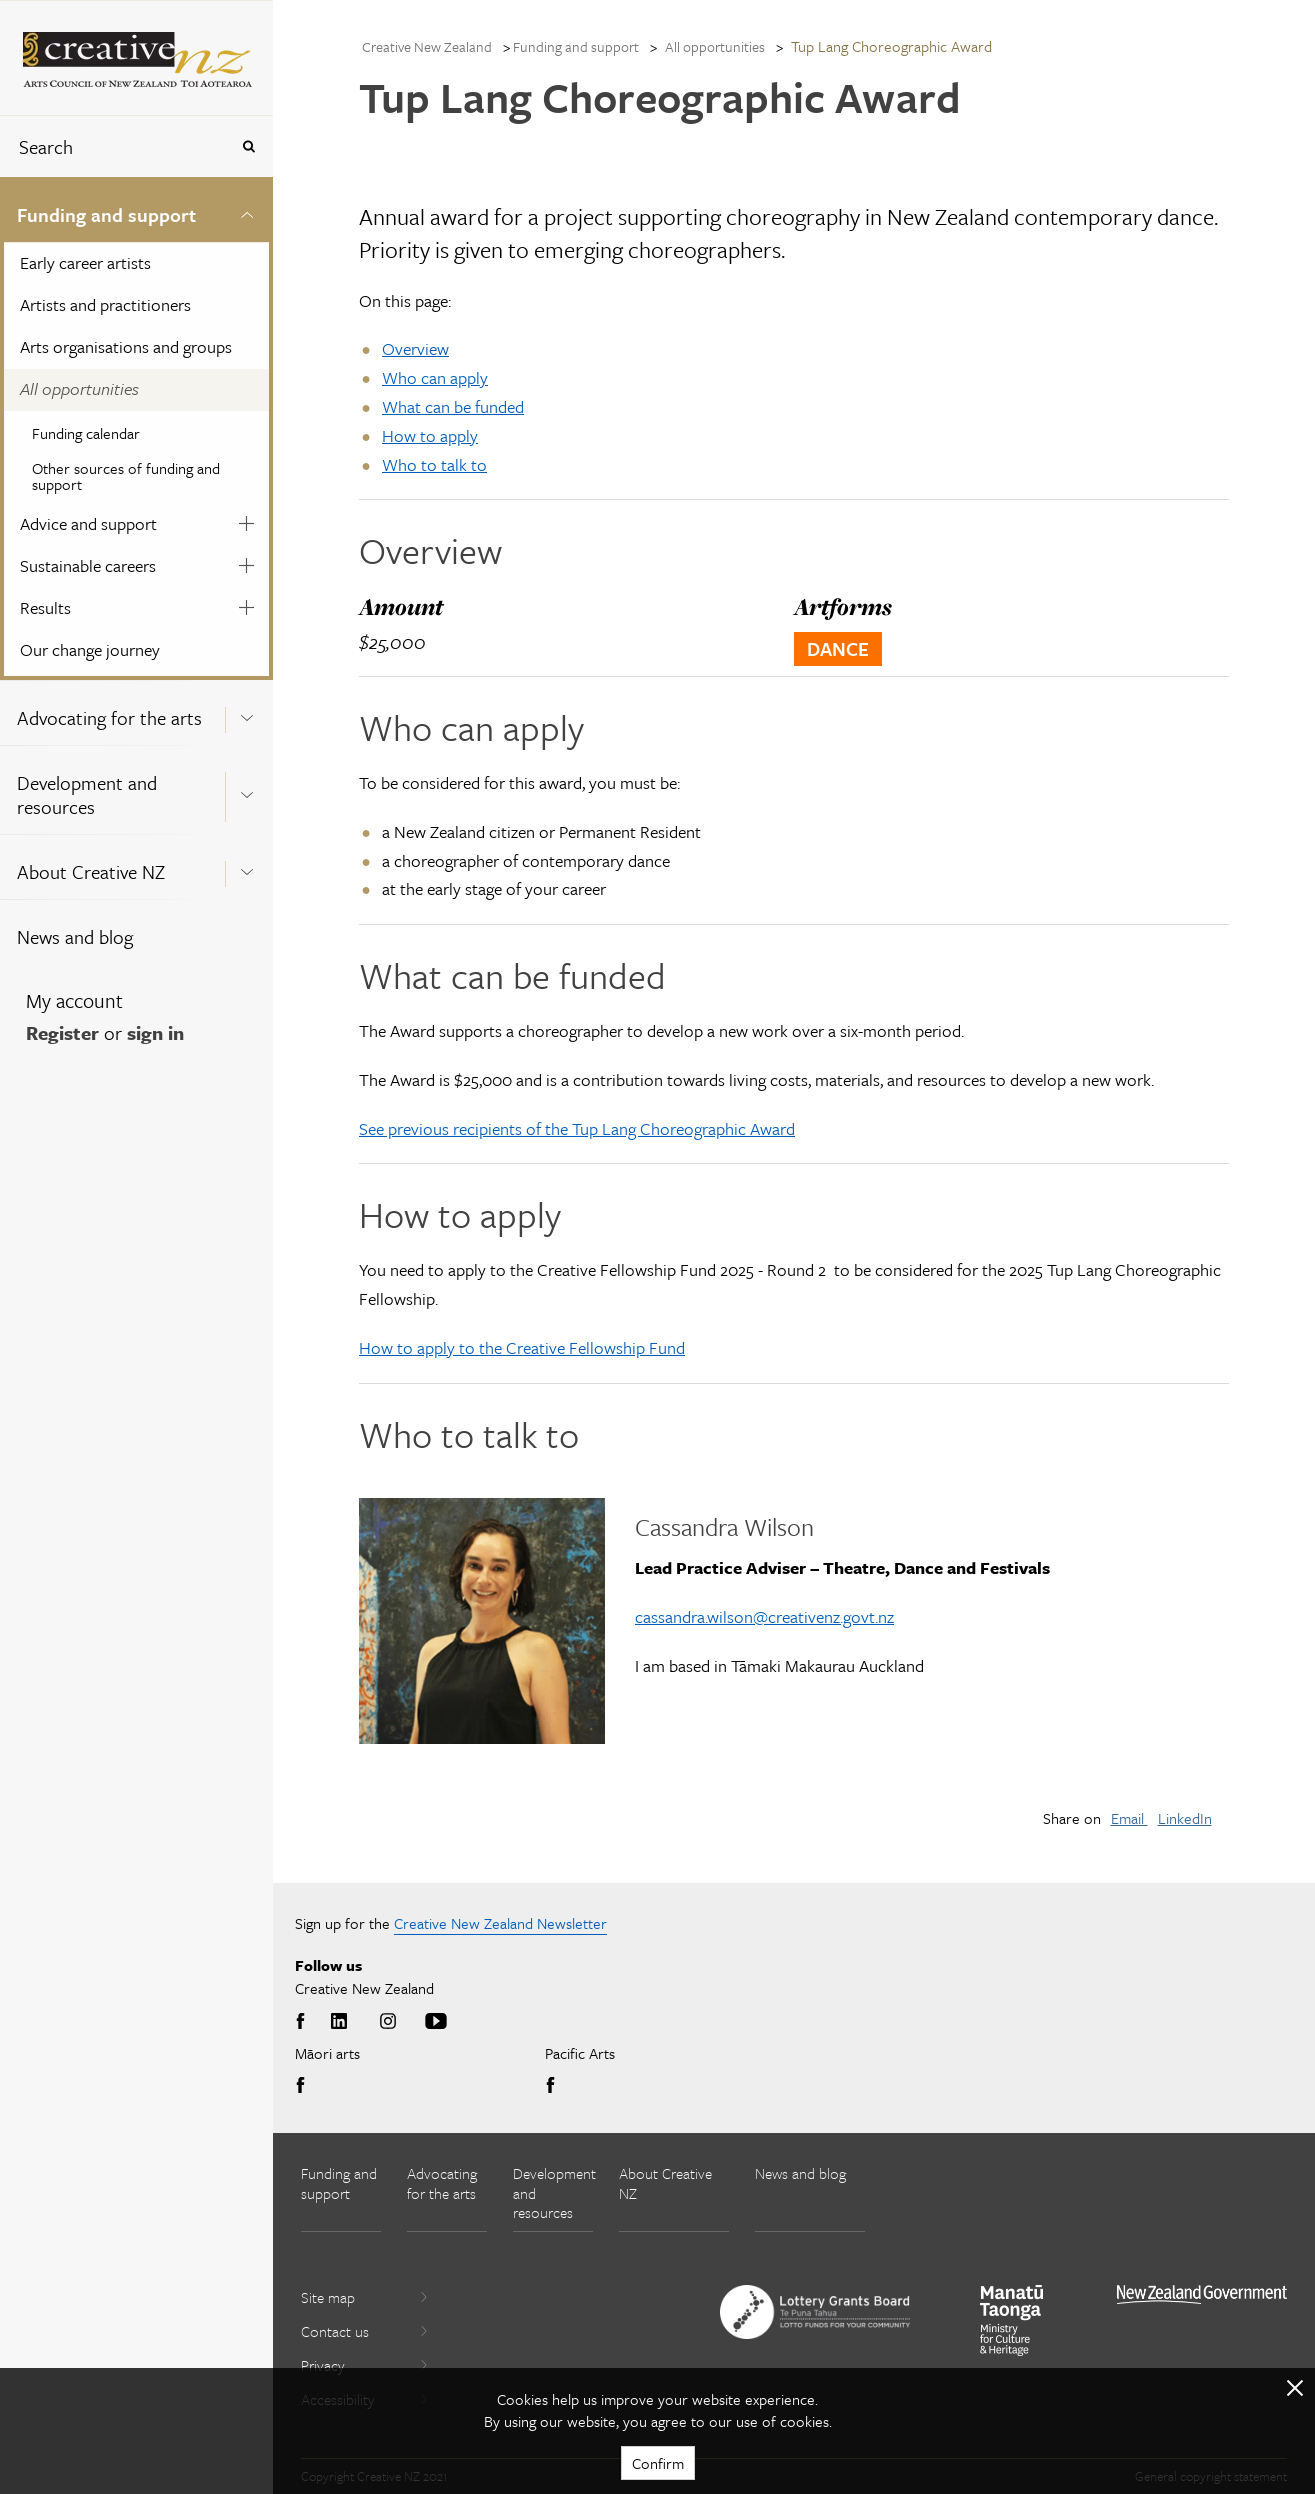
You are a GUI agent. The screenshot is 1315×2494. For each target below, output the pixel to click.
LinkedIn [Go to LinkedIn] (339, 2022)
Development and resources (87, 794)
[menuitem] (136, 428)
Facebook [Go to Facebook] (304, 2022)
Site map (365, 2297)
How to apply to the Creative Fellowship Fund (522, 1347)
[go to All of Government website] (1202, 2294)
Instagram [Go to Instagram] (388, 2022)
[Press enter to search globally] (248, 146)
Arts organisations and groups (126, 346)
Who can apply (435, 377)
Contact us (365, 2331)
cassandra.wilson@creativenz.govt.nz (764, 1616)
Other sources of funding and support (126, 476)
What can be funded (453, 406)
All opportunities (79, 388)
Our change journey (90, 649)
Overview (415, 348)
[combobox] (114, 146)
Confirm (658, 2463)
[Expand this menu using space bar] (247, 211)
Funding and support (106, 214)
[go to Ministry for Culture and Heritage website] (1012, 2320)
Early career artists (85, 262)
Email (1129, 1818)
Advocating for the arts (109, 717)
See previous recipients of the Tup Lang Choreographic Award (577, 1128)
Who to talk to (434, 464)
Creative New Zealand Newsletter (500, 1923)
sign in (155, 1032)
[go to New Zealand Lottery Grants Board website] (815, 2312)
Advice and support (88, 523)
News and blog (75, 936)
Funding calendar (86, 433)
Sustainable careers (88, 565)
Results (45, 607)
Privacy (365, 2365)
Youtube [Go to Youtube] (436, 2022)
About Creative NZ (91, 871)
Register (62, 1032)
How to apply (430, 435)
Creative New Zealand (427, 46)
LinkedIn (1185, 1818)
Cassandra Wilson (724, 1526)
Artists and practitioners (105, 304)
